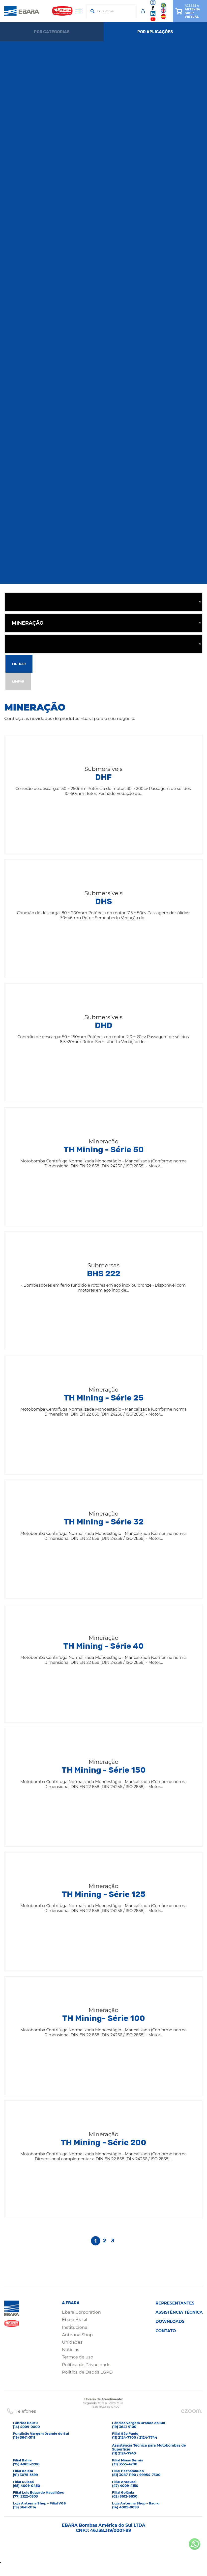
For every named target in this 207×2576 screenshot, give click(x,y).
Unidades (72, 2354)
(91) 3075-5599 (25, 2487)
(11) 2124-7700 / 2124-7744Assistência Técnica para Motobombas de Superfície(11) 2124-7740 (149, 2458)
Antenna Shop (77, 2347)
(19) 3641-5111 (24, 2450)
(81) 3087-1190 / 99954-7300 (136, 2487)
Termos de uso (77, 2369)
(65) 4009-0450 (26, 2498)
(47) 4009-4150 (125, 2498)
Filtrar (19, 671)
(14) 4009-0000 (26, 2439)
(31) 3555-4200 (124, 2476)
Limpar (18, 689)
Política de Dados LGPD (87, 2384)
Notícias (70, 2361)
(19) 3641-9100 (124, 2439)
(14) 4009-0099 (125, 2520)
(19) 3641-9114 (24, 2520)
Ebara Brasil (74, 2332)
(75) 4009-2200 (26, 2476)
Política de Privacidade (86, 2377)
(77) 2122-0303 (25, 2509)
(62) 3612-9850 (124, 2509)
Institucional (75, 2339)
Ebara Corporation (81, 2324)
